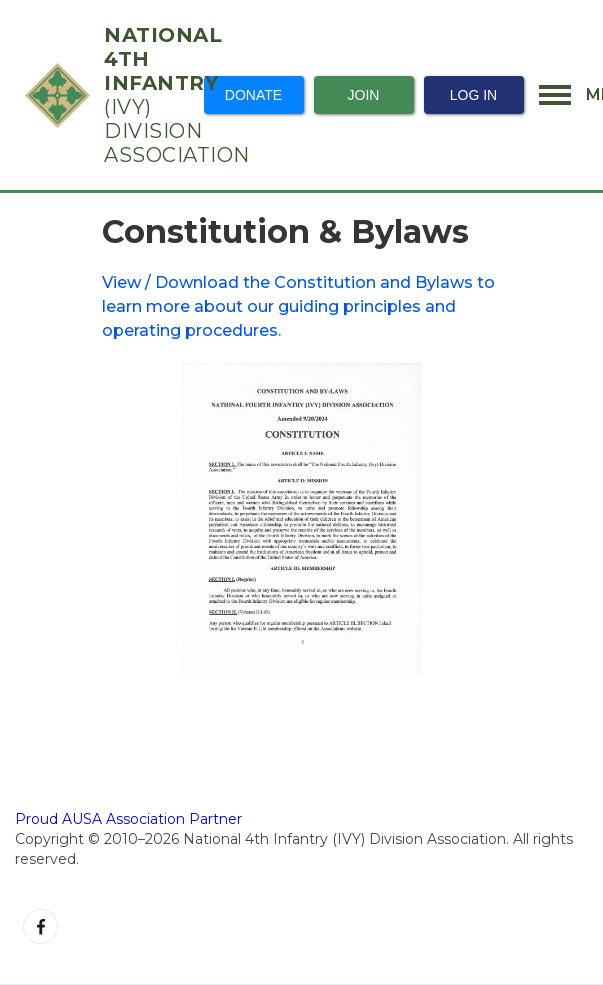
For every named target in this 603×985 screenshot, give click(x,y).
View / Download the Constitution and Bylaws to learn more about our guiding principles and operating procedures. (298, 306)
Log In (473, 95)
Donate (253, 95)
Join (364, 95)
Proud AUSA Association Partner (128, 819)
